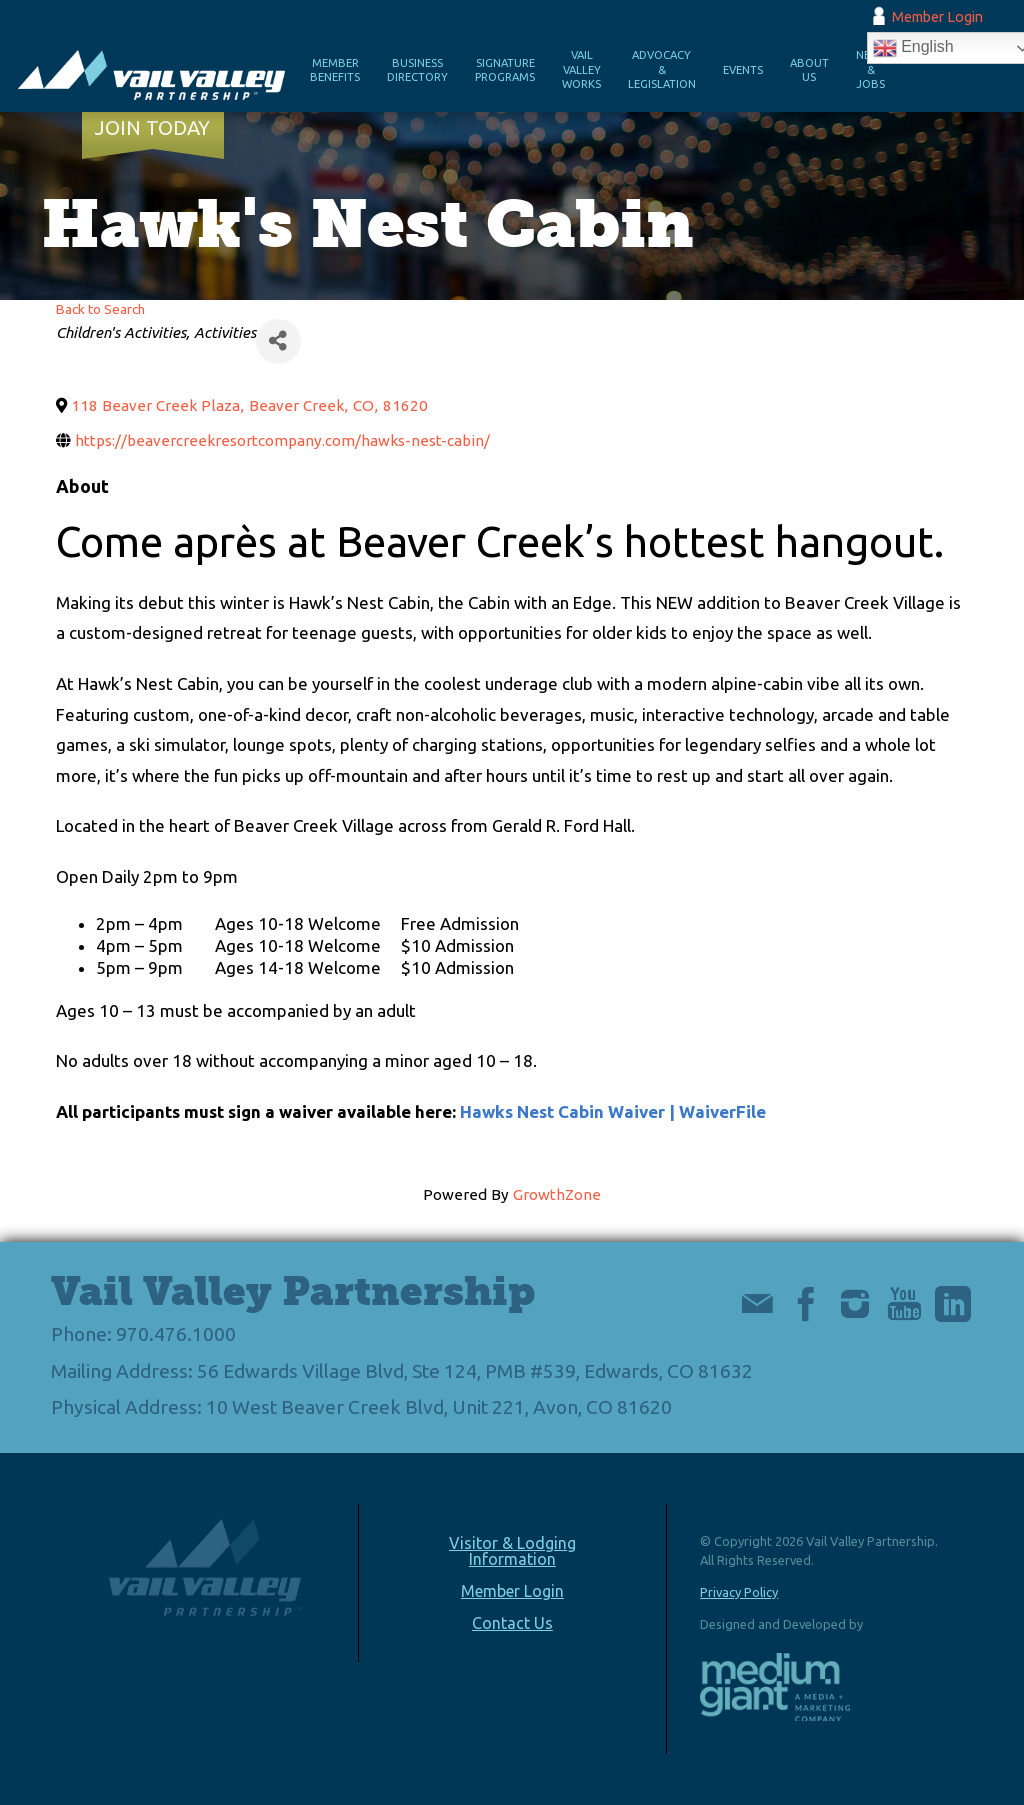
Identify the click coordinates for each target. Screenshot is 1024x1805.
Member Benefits (335, 70)
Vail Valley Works (581, 69)
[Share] (278, 341)
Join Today (152, 128)
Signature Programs (505, 70)
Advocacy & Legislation (662, 69)
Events (743, 70)
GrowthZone (557, 1194)
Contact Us (512, 1623)
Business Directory (417, 70)
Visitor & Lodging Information (512, 1551)
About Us (809, 70)
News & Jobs (871, 69)
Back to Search (100, 309)
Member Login (937, 17)
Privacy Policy (739, 1592)
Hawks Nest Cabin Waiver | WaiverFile (613, 1111)
